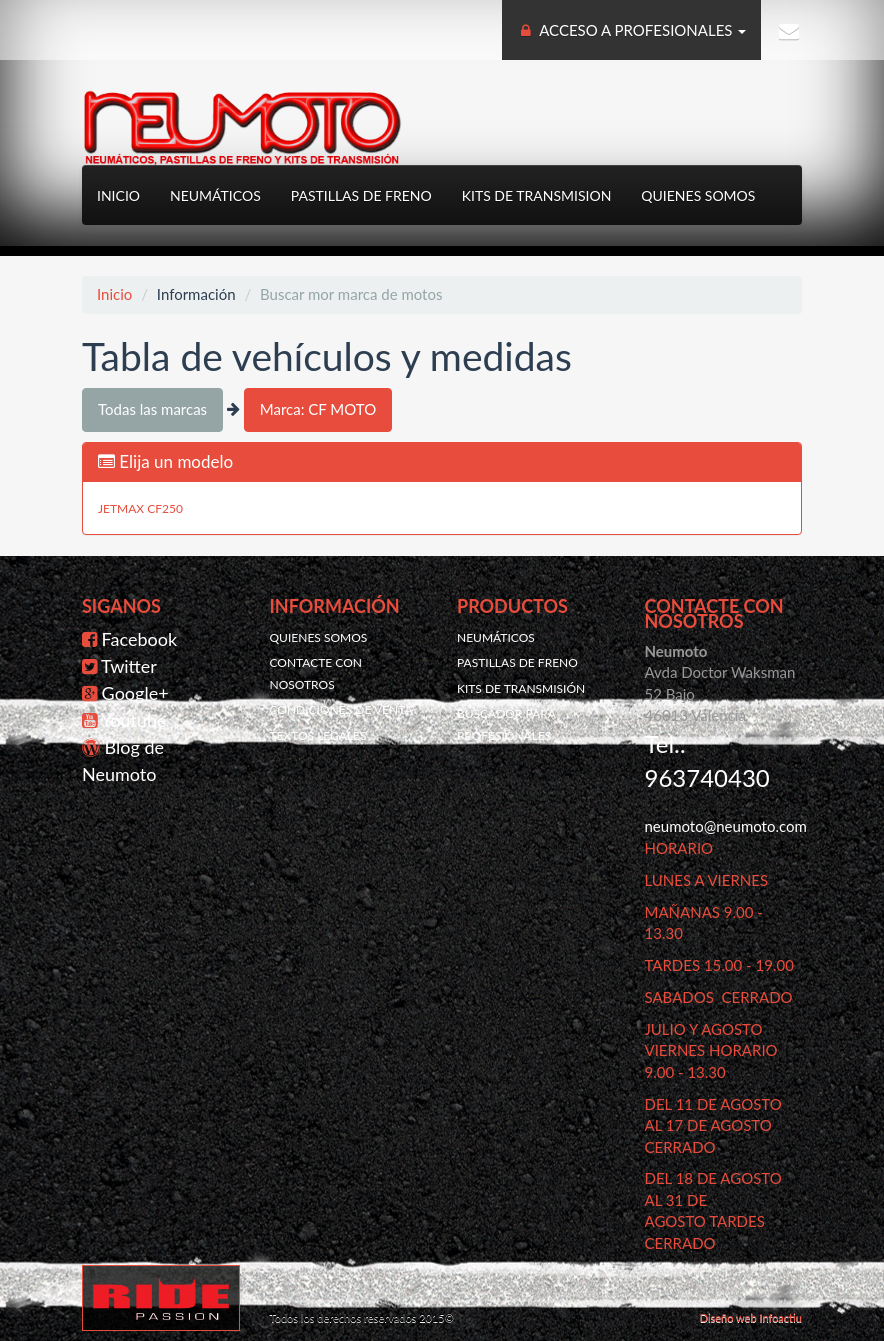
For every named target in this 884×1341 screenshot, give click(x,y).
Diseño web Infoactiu (751, 1317)
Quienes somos (698, 195)
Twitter (129, 666)
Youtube (134, 720)
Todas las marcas (152, 409)
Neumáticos (215, 195)
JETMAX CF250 (140, 508)
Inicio (118, 195)
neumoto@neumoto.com (726, 826)
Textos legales (318, 735)
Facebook (139, 639)
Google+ (135, 693)
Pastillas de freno (361, 195)
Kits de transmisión (521, 688)
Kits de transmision (537, 195)
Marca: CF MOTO (318, 409)
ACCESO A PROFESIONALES (632, 30)
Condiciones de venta (341, 709)
